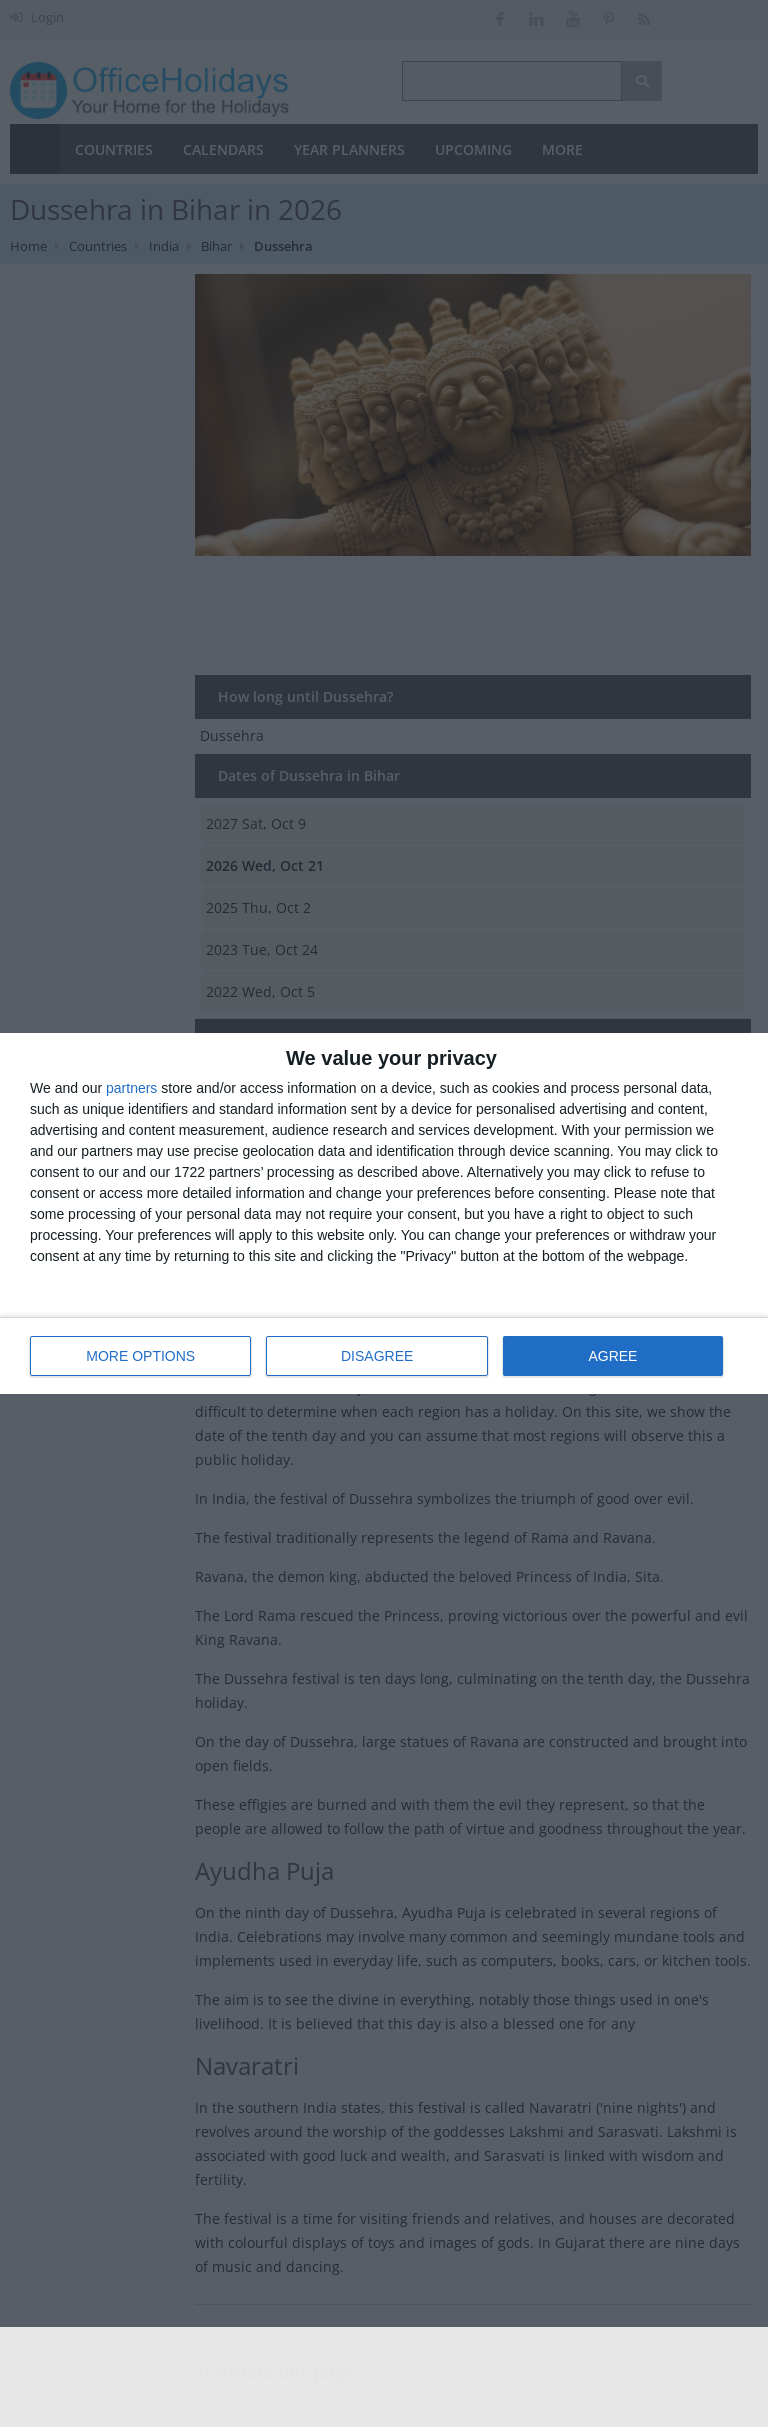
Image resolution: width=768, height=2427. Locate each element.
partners (131, 1088)
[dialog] (384, 1213)
